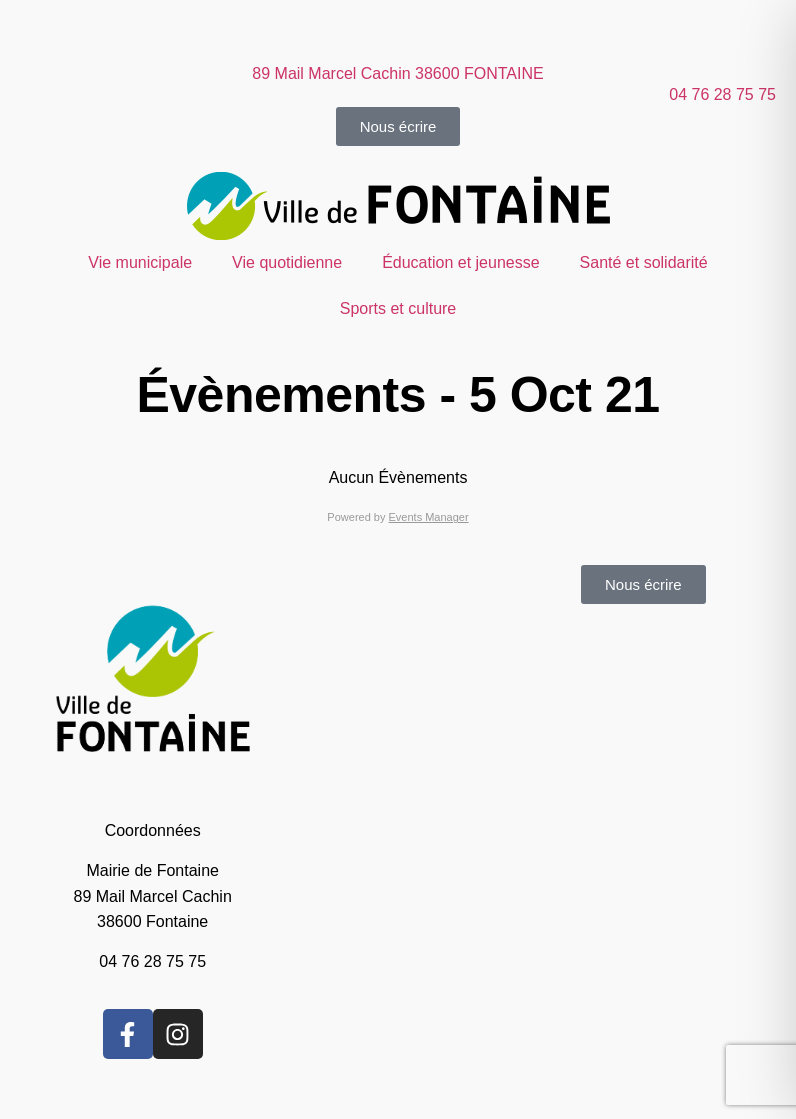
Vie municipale (140, 262)
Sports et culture (398, 308)
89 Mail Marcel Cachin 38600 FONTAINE (397, 73)
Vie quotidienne (287, 262)
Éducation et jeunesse (460, 262)
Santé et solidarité (644, 262)
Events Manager (429, 517)
